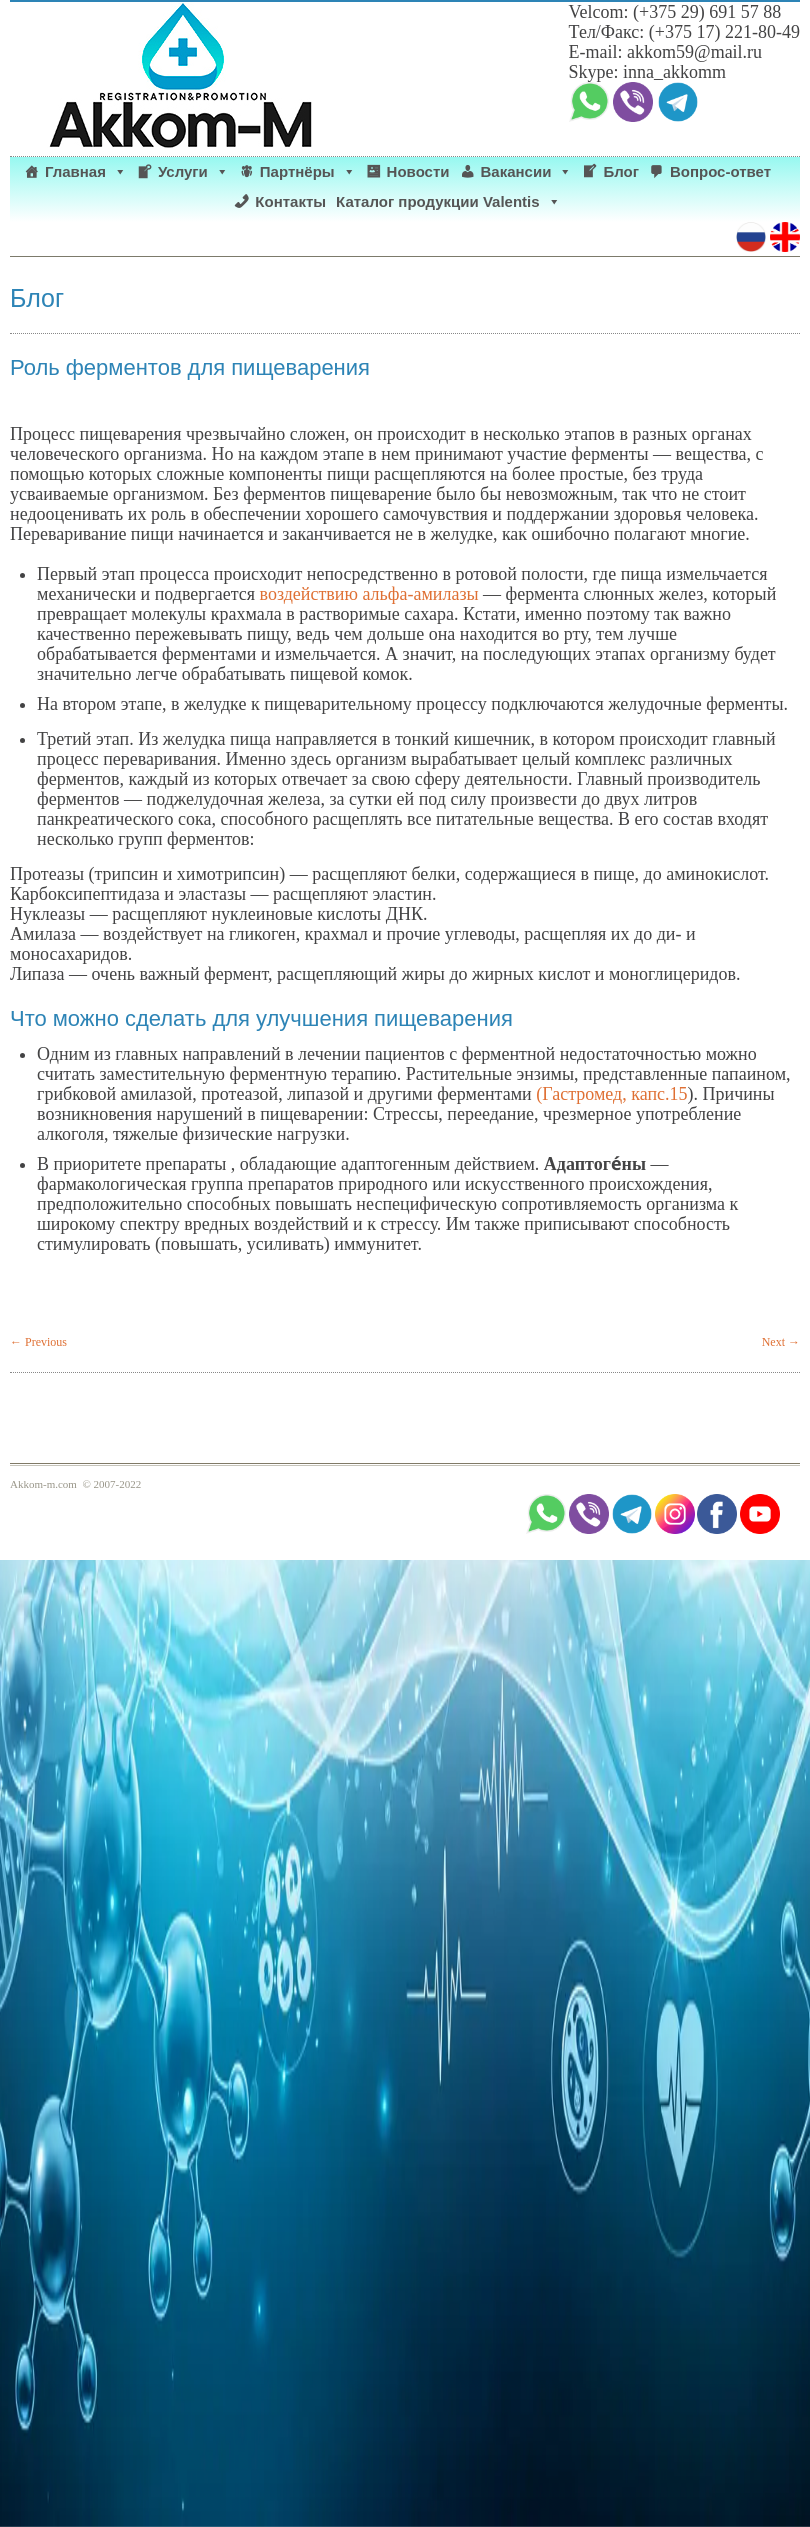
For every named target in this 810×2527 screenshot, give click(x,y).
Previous (38, 1342)
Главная (86, 172)
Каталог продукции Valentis (448, 202)
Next (781, 1342)
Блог (621, 171)
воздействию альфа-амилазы (372, 594)
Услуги (193, 172)
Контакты (290, 201)
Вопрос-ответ (720, 171)
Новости (418, 171)
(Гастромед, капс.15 (611, 1094)
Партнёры (308, 172)
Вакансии (527, 172)
